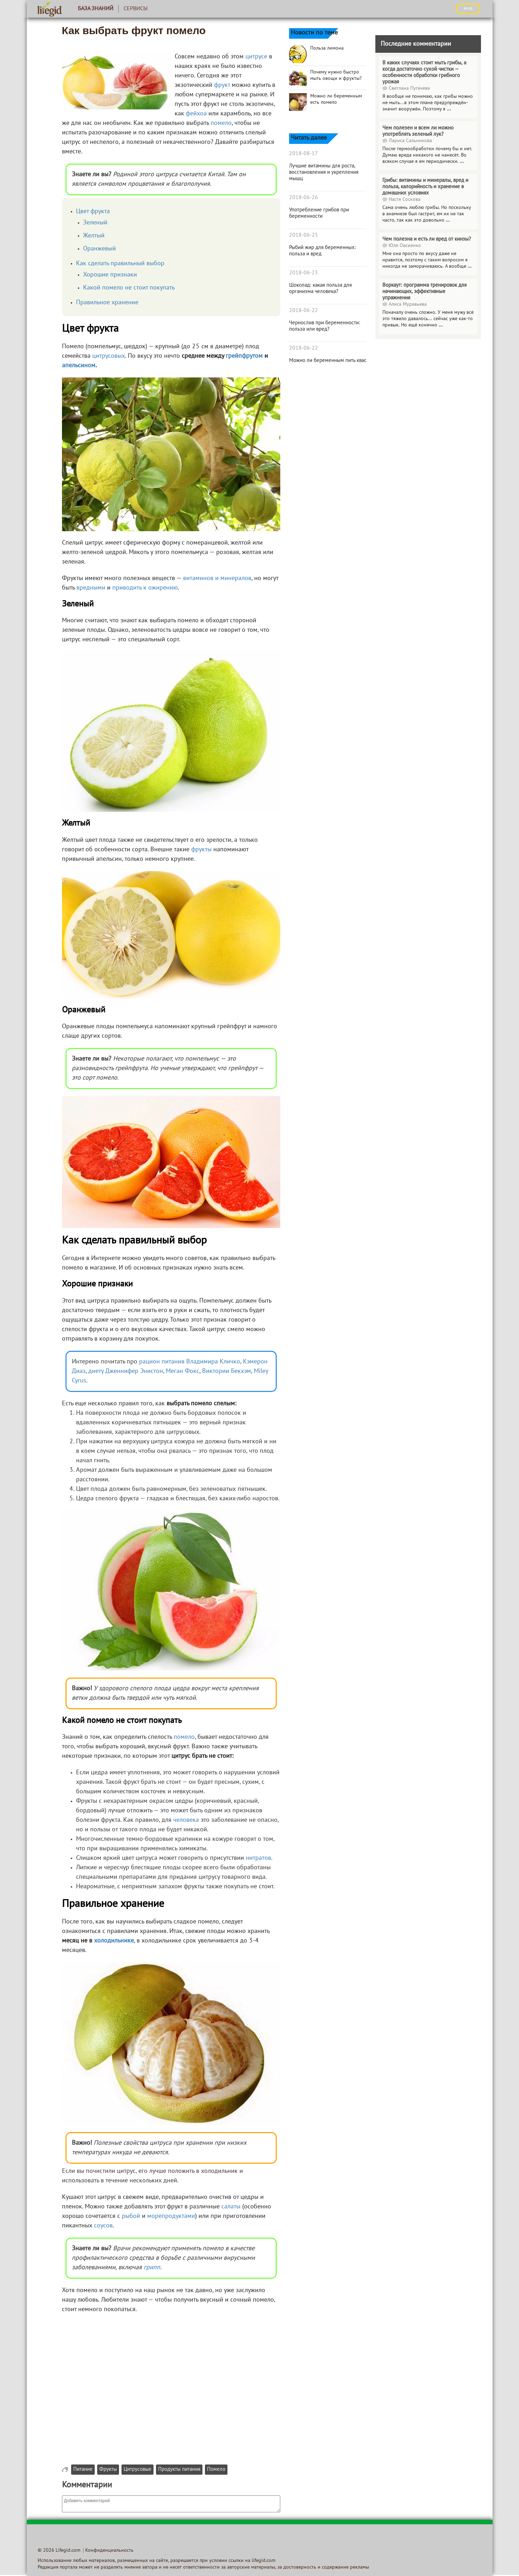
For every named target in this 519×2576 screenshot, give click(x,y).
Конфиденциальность (109, 2550)
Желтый (94, 236)
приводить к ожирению (145, 588)
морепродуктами (171, 2216)
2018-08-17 (303, 153)
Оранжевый (99, 249)
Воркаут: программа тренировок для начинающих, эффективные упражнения (424, 291)
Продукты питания (179, 2469)
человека (186, 1820)
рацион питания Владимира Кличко (189, 1362)
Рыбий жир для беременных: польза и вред (322, 250)
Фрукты (108, 2469)
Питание (83, 2469)
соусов (103, 2226)
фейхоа (196, 114)
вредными (90, 588)
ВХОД (468, 8)
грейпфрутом (244, 356)
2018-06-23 (303, 273)
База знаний (95, 8)
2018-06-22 (303, 310)
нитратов (258, 1858)
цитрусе (256, 57)
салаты (230, 2207)
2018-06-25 (303, 235)
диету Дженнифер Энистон (125, 1371)
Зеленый (95, 223)
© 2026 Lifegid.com (59, 2550)
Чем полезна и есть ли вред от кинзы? (426, 239)
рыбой (131, 2216)
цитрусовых (108, 356)
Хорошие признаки (110, 275)
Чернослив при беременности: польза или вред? (324, 326)
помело (221, 123)
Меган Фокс (182, 1371)
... (449, 109)
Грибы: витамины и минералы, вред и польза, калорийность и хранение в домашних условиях (425, 187)
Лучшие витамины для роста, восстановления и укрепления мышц (323, 172)
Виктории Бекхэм (226, 1371)
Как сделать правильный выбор (120, 264)
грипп (152, 2268)
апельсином (78, 366)
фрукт (222, 85)
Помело (216, 2469)
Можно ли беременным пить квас (328, 360)
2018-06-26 (303, 197)
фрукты (201, 850)
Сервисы (136, 8)
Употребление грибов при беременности (319, 213)
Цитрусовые (137, 2469)
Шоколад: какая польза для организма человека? (320, 288)
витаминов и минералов (217, 578)
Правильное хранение (107, 303)
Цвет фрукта (93, 212)
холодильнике (114, 1941)
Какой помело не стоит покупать (129, 288)
